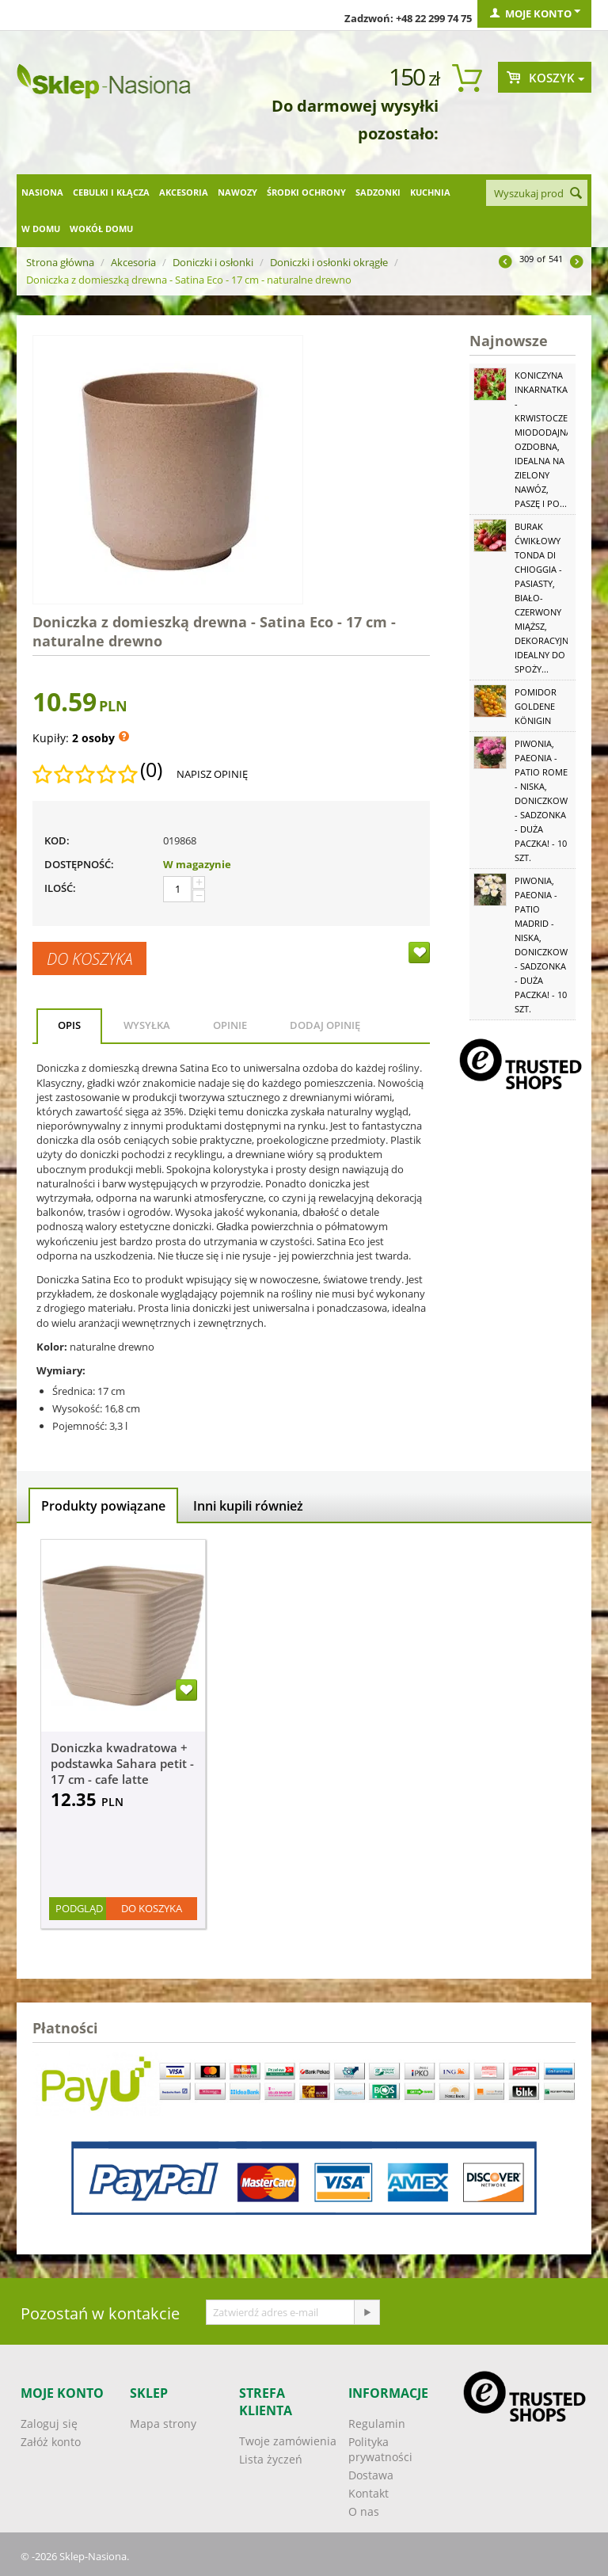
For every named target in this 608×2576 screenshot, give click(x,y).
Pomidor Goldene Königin (536, 706)
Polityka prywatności (380, 2449)
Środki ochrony (306, 192)
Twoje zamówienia (287, 2440)
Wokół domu (101, 228)
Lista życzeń (270, 2459)
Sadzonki (378, 192)
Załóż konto (51, 2441)
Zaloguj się (49, 2423)
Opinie (230, 1025)
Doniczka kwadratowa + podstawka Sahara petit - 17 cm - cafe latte (122, 1763)
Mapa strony (163, 2423)
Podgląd (79, 1908)
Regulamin (376, 2423)
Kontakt (368, 2493)
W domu (40, 228)
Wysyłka (147, 1025)
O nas (363, 2511)
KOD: (57, 840)
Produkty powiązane (103, 1506)
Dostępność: (79, 864)
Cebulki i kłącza (111, 192)
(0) (151, 770)
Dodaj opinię (325, 1025)
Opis (69, 1025)
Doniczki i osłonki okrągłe (329, 262)
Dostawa (370, 2475)
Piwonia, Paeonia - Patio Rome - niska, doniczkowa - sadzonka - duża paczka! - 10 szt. (544, 800)
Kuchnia (430, 192)
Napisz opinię (212, 774)
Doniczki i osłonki (213, 262)
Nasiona (42, 192)
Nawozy (237, 192)
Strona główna (60, 262)
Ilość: (60, 888)
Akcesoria (183, 192)
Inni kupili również (248, 1506)
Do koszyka (89, 958)
